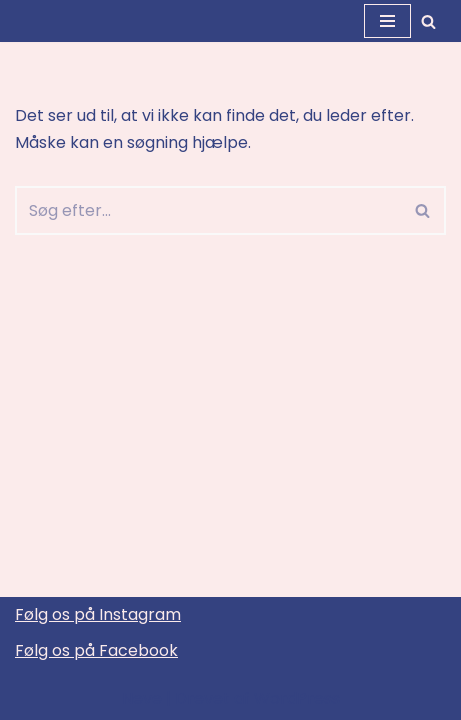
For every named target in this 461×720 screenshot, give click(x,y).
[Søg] (428, 21)
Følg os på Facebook (96, 650)
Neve (142, 698)
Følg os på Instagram (98, 614)
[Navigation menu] (387, 21)
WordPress (297, 698)
